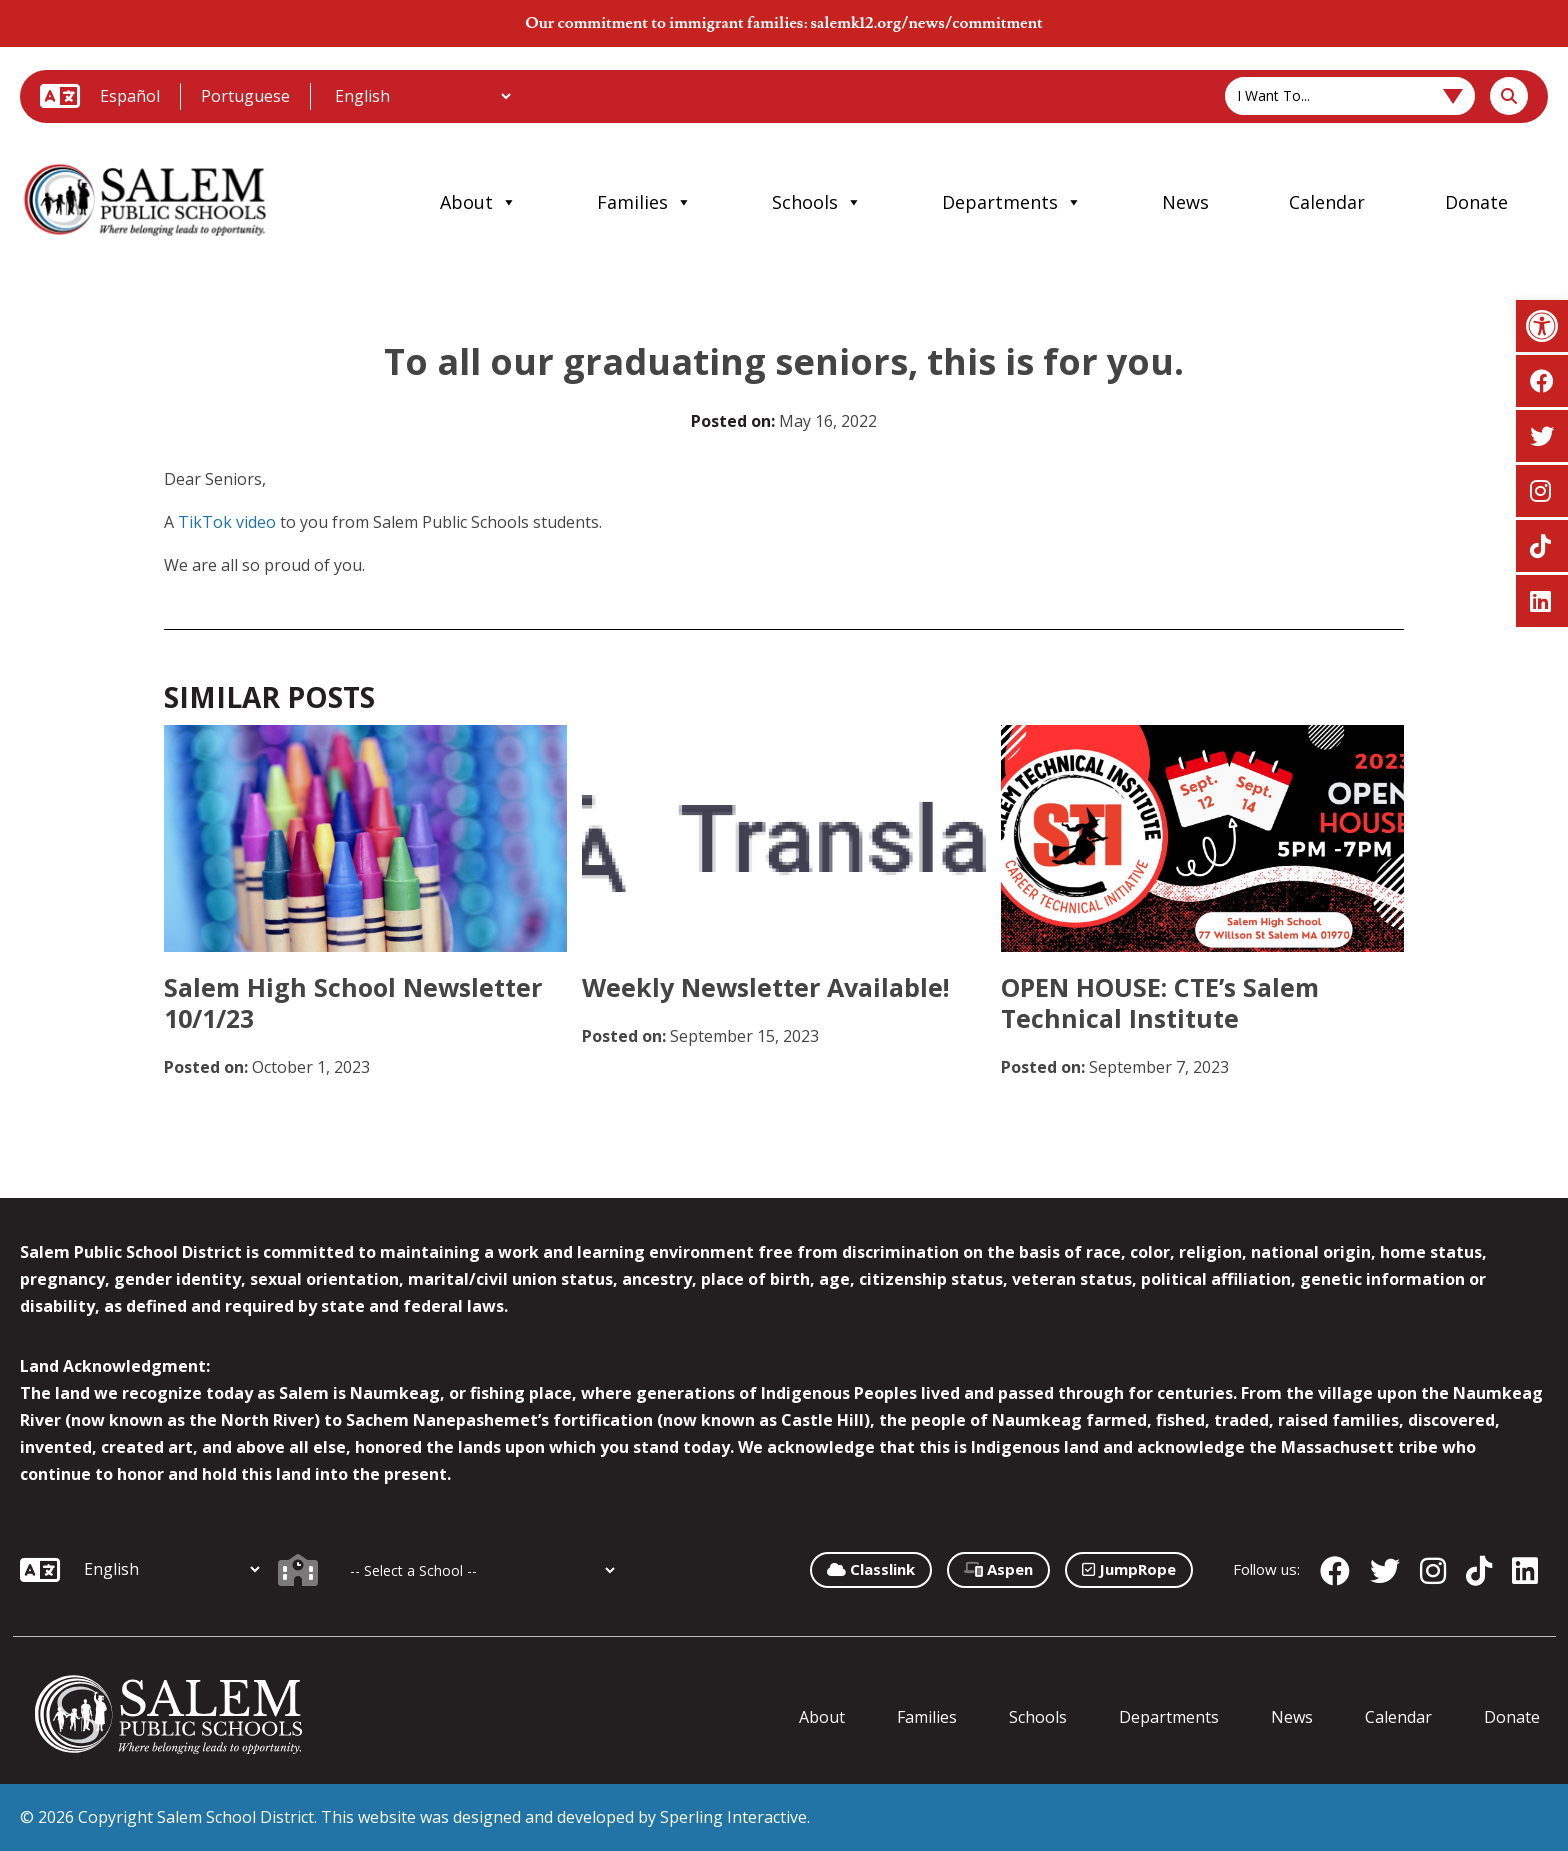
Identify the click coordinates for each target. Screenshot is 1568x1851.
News (1185, 202)
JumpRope (1129, 1569)
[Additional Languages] (422, 96)
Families (644, 202)
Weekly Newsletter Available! (765, 987)
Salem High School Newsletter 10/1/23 (353, 1002)
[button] (1542, 326)
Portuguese (245, 96)
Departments (1012, 202)
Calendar (1327, 202)
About (478, 202)
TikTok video (227, 522)
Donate (1476, 202)
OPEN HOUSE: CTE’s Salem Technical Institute (1160, 1002)
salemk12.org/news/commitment (926, 23)
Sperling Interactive (733, 1817)
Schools (817, 202)
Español (130, 96)
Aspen (998, 1569)
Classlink (871, 1569)
